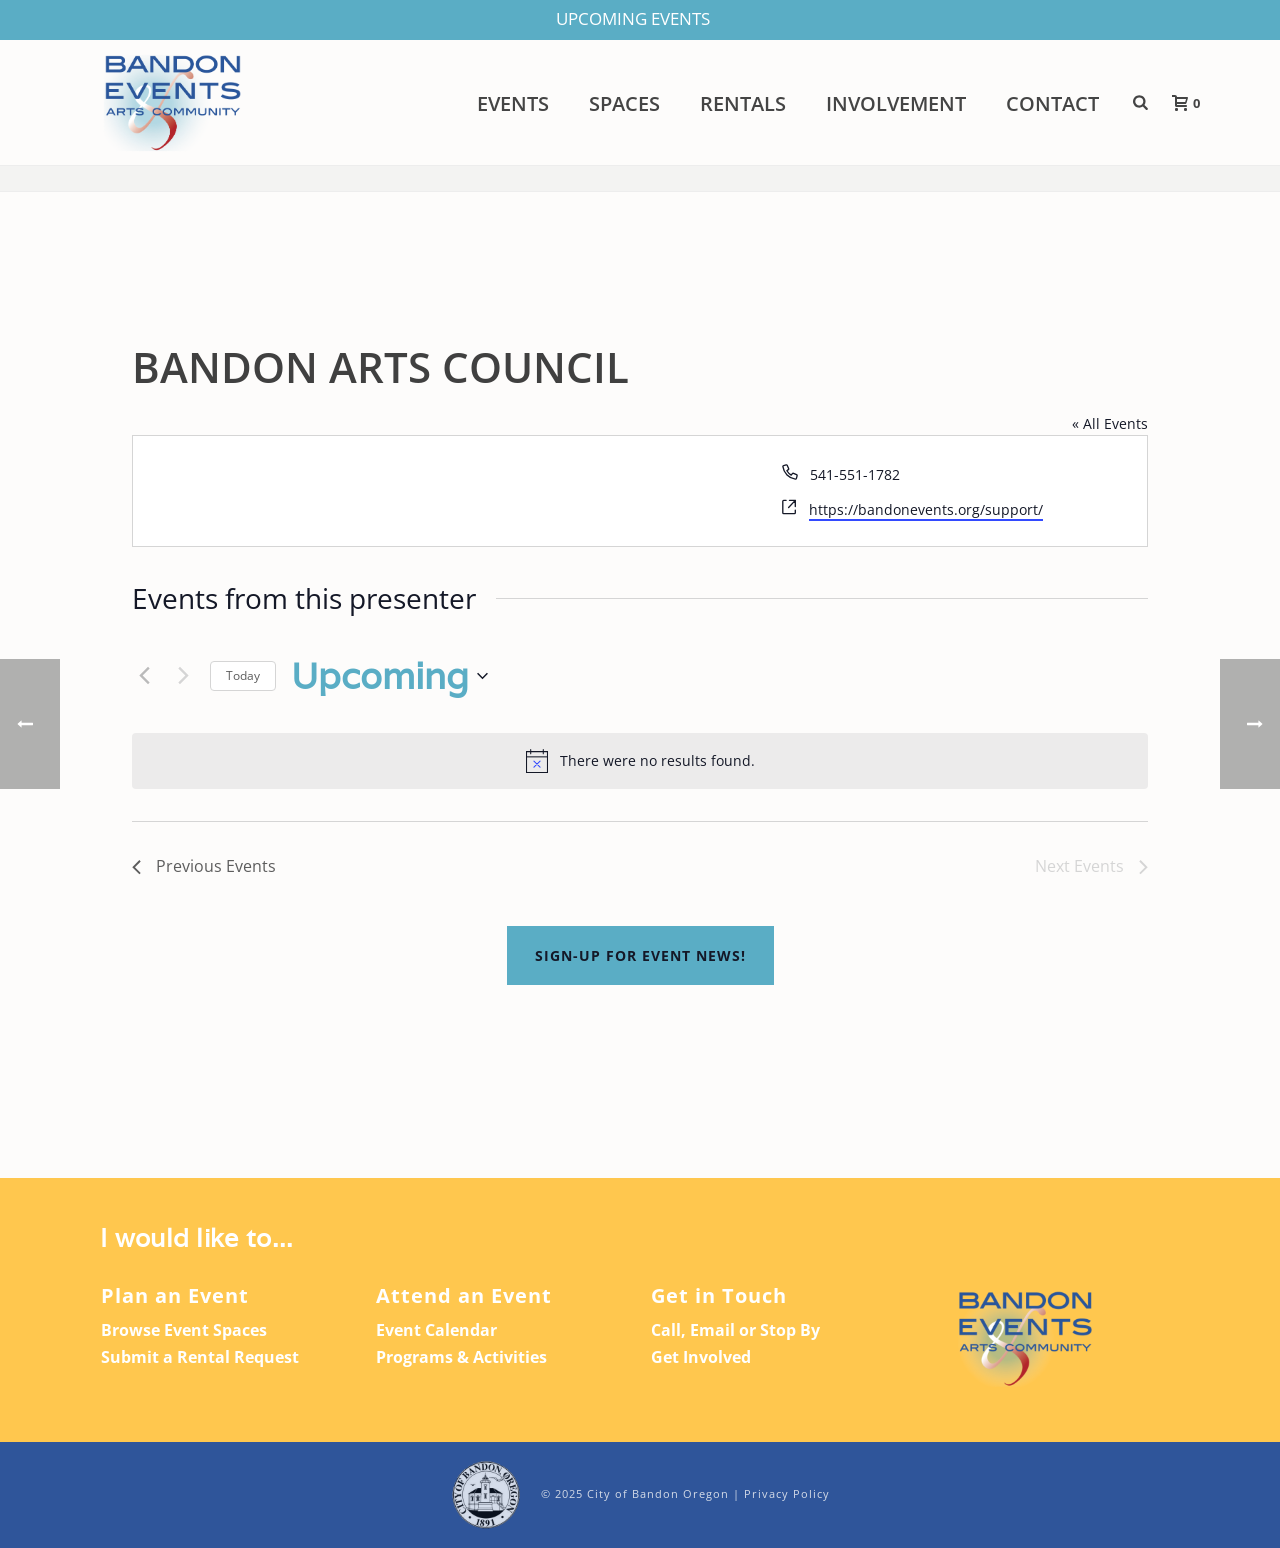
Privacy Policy (787, 1493)
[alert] (640, 761)
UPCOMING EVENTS (633, 18)
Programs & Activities (461, 1357)
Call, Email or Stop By (735, 1330)
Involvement (896, 104)
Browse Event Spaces (184, 1330)
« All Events (1110, 423)
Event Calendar (436, 1330)
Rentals (743, 104)
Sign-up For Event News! (640, 955)
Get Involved (701, 1357)
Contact (1052, 104)
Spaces (624, 104)
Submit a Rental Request (200, 1357)
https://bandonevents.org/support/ (926, 509)
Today (243, 675)
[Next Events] (183, 676)
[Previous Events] (144, 676)
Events (513, 104)
